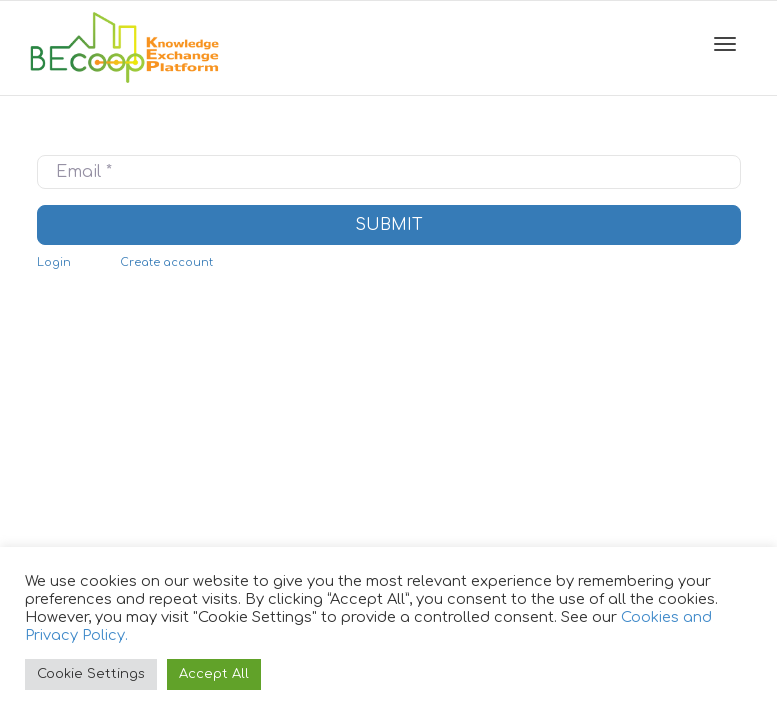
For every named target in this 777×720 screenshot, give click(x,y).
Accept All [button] (214, 674)
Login (54, 262)
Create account (166, 262)
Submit (389, 225)
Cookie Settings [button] (91, 674)
